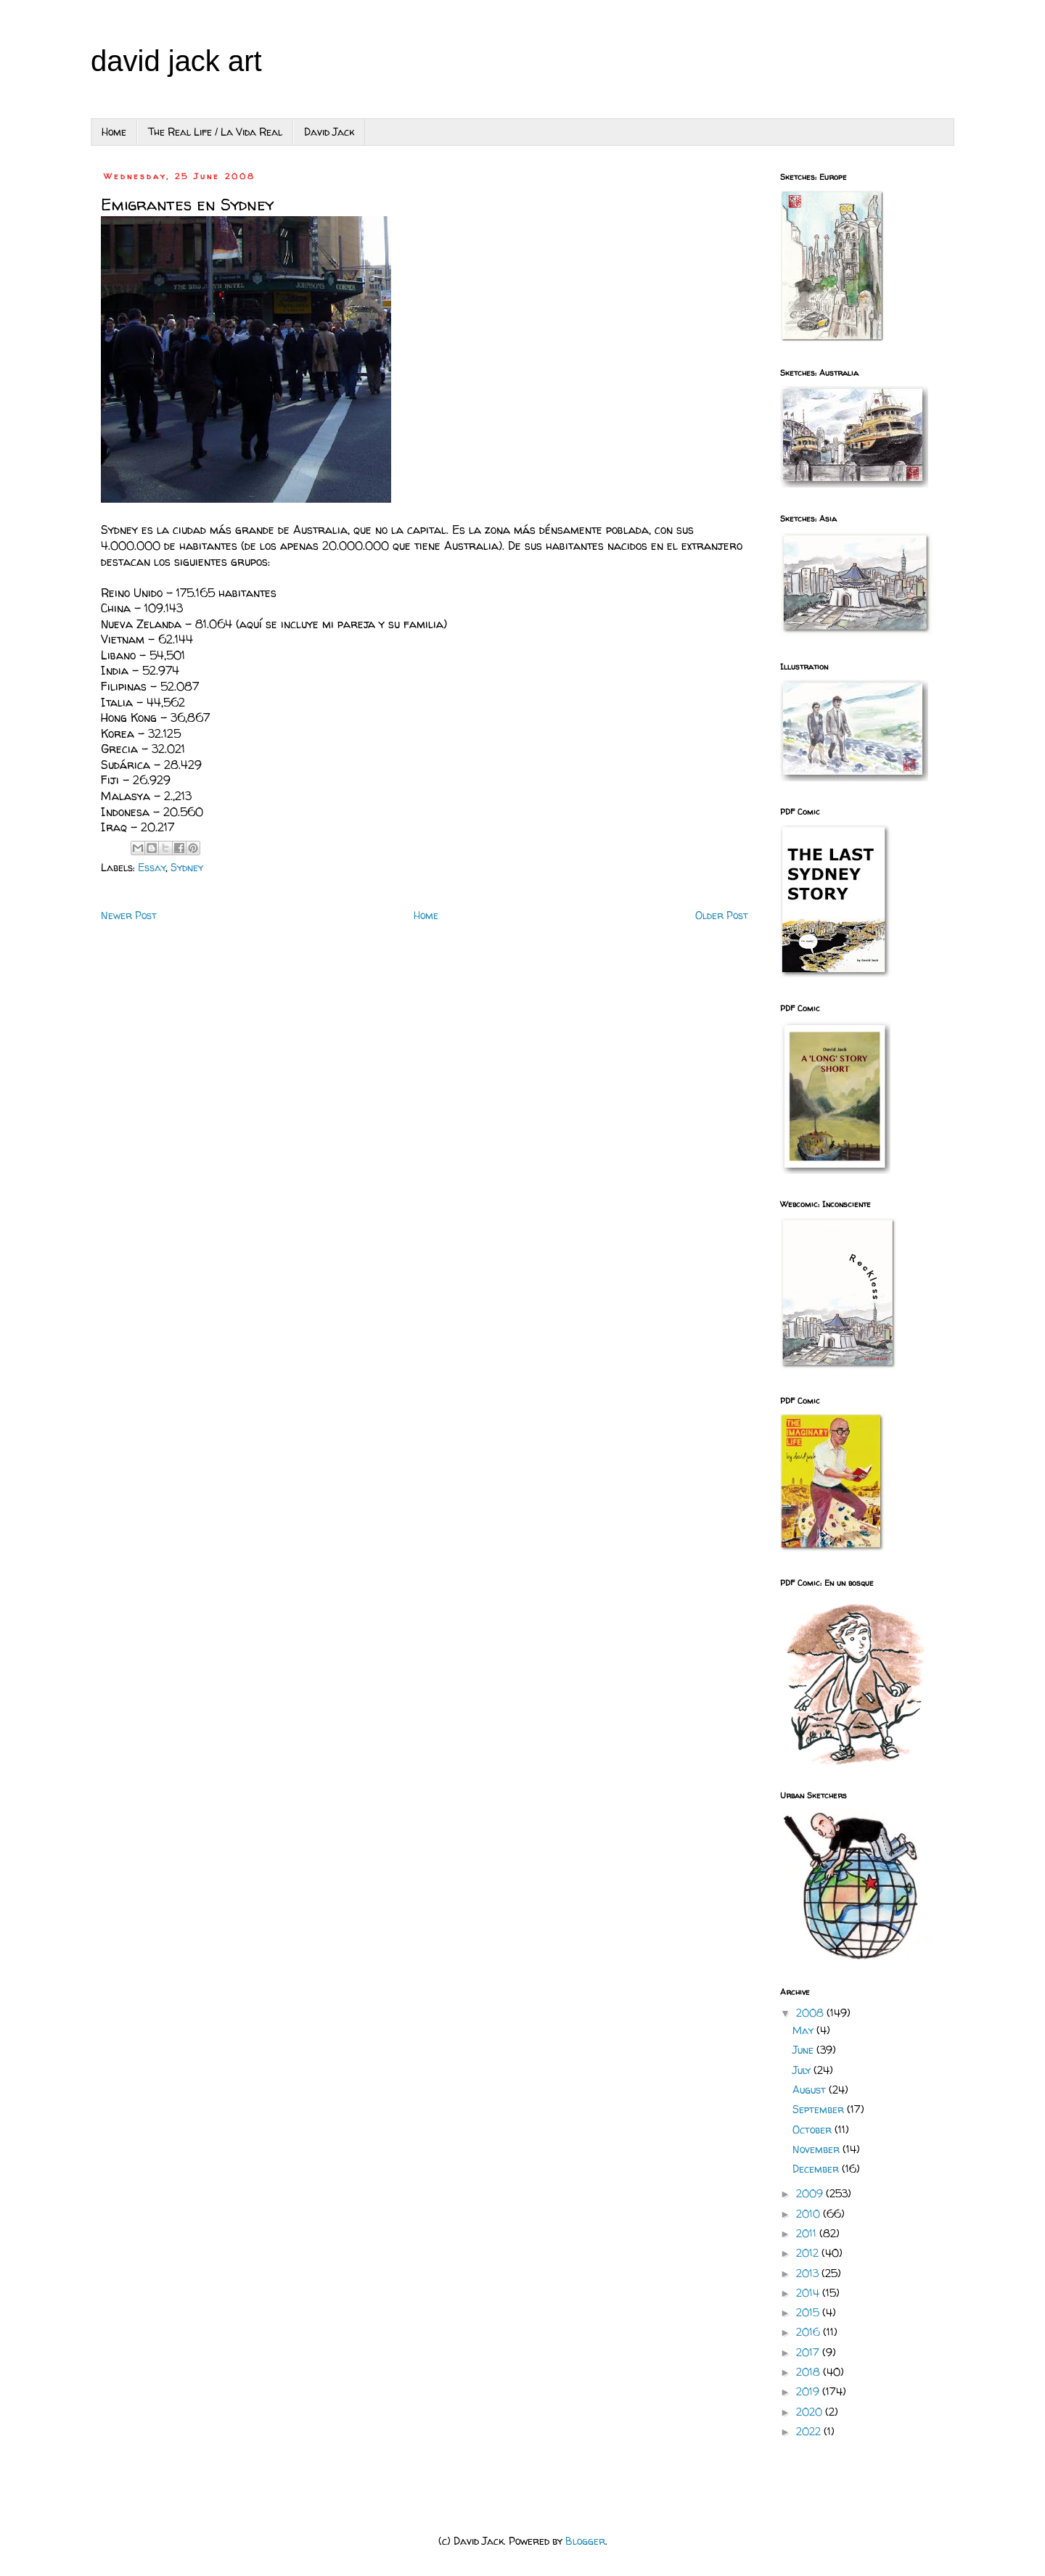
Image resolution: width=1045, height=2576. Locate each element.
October (813, 2129)
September (819, 2109)
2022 (810, 2431)
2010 (809, 2214)
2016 (809, 2332)
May (804, 2030)
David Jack (329, 132)
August (810, 2089)
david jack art (176, 61)
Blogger (585, 2541)
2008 (811, 2013)
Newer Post (129, 915)
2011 (807, 2233)
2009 (811, 2193)
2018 (809, 2372)
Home (114, 132)
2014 (809, 2293)
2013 (808, 2273)
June (804, 2050)
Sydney (187, 867)
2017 (809, 2352)
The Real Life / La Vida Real (215, 132)
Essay (151, 867)
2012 (808, 2253)
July (803, 2070)
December (817, 2169)
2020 (810, 2412)
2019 (809, 2391)
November (817, 2149)
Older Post (721, 915)
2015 (809, 2312)
